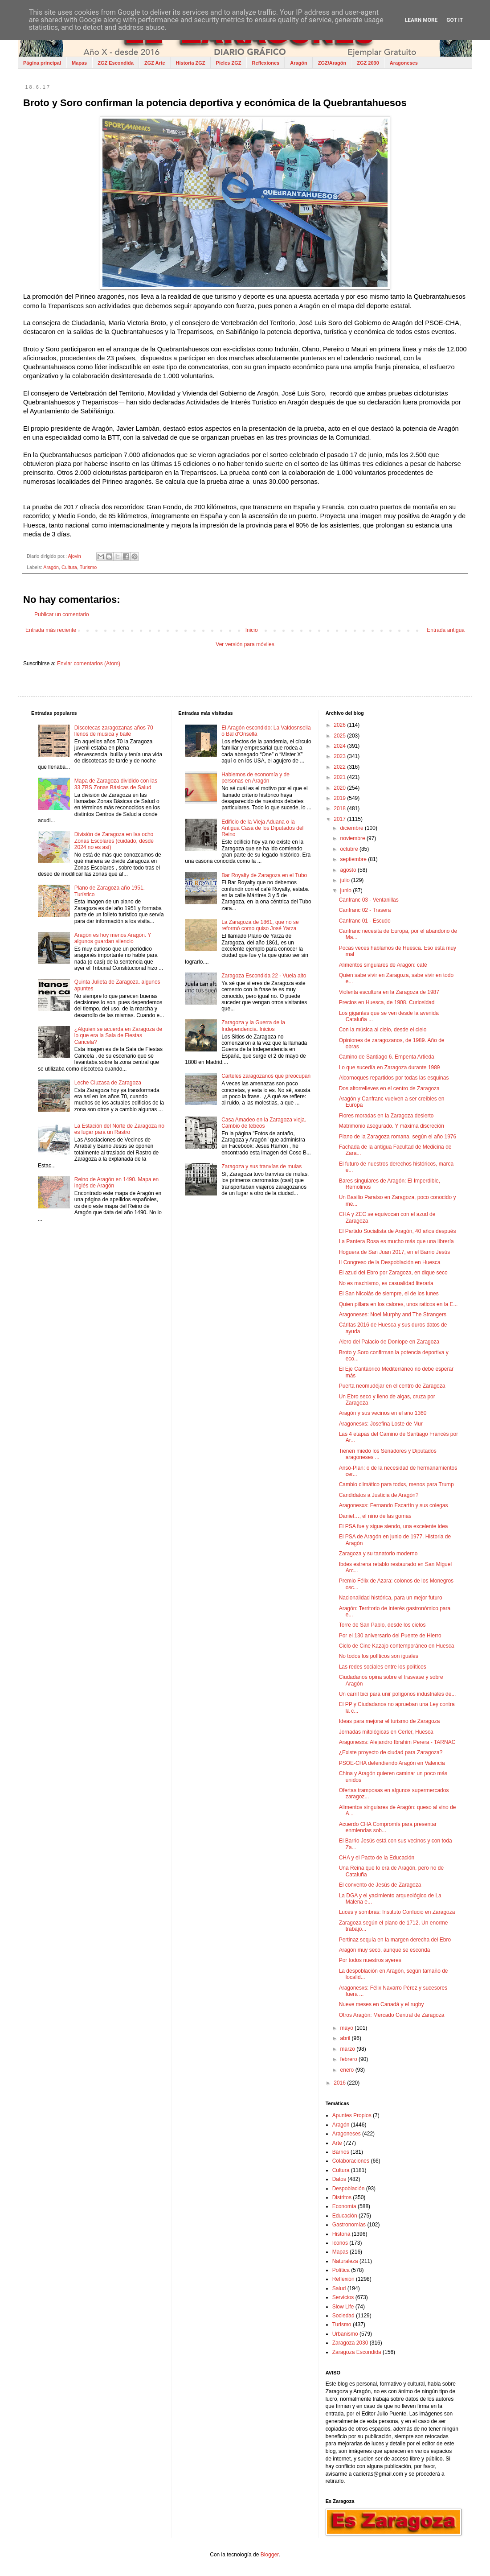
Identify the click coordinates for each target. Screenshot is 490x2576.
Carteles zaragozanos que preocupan (265, 1076)
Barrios (340, 2152)
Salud (339, 2288)
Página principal (42, 63)
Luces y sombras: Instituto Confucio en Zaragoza (397, 1912)
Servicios (343, 2297)
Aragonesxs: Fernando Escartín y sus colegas (393, 1505)
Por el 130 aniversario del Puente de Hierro (390, 1635)
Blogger (270, 2554)
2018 (340, 808)
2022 (340, 767)
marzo (348, 2049)
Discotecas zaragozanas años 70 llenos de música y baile (113, 731)
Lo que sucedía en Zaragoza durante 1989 (389, 1067)
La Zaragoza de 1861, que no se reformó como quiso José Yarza (259, 925)
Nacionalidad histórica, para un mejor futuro (390, 1598)
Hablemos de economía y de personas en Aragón (255, 777)
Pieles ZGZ (228, 63)
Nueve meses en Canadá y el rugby (381, 2004)
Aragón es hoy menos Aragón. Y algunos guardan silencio (112, 938)
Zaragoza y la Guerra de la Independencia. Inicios (253, 1025)
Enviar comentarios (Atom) (88, 663)
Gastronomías (349, 2225)
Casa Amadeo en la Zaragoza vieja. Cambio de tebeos (263, 1123)
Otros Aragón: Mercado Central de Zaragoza (392, 2015)
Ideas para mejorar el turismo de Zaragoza (389, 1721)
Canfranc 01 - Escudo (365, 921)
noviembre (353, 838)
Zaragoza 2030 (350, 2343)
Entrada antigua (446, 630)
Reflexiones (265, 63)
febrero (349, 2059)
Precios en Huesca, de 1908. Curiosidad (387, 1002)
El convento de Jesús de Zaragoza (380, 1885)
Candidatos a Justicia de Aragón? (379, 1495)
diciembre (352, 828)
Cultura (69, 567)
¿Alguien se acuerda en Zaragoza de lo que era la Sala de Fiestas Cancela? (118, 1035)
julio (345, 880)
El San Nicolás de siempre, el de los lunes (389, 1293)
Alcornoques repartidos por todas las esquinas (394, 1078)
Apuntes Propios (352, 2115)
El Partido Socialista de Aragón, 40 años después (397, 1231)
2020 (340, 788)
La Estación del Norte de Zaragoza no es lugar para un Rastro (119, 1129)
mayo (347, 2028)
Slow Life (343, 2307)
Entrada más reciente (50, 630)
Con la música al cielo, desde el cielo (383, 1029)
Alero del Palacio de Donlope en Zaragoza (389, 1342)
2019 (340, 798)
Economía (344, 2206)
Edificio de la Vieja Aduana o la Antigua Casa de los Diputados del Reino (262, 828)
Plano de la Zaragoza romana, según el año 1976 (398, 1136)
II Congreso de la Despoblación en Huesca (390, 1262)
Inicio (251, 630)
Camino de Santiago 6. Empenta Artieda (386, 1057)
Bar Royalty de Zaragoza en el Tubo (264, 875)
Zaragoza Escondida (356, 2352)
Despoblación (348, 2188)
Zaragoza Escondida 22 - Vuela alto (263, 976)
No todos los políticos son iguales (378, 1656)
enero (347, 2070)
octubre (349, 849)
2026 (340, 725)
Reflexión (343, 2279)
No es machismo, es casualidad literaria (386, 1283)
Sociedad (343, 2315)
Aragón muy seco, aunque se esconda (384, 1950)
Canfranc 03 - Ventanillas (369, 900)
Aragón (298, 63)
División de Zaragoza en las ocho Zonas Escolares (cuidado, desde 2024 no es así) (114, 840)
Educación (344, 2216)
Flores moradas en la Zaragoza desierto (386, 1116)
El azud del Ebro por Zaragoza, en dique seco (393, 1272)
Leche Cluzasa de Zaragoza (107, 1083)
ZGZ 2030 (368, 63)
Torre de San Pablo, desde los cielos (382, 1625)
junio (346, 890)
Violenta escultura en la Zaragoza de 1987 (389, 992)
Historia (341, 2234)
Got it (454, 20)
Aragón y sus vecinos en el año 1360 (383, 1413)
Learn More (421, 20)
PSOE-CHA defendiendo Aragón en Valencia (392, 1763)
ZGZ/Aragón (332, 63)
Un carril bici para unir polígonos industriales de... (397, 1694)
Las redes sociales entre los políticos (382, 1667)
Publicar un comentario (61, 614)
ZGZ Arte (154, 63)
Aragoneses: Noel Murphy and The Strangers (392, 1314)
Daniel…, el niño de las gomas (375, 1516)
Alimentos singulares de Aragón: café (383, 965)
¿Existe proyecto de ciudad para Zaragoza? (391, 1752)
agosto (349, 870)
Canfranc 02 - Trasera (365, 910)
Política (341, 2270)
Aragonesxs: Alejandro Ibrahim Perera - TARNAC (397, 1742)
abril (346, 2038)
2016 (340, 2083)
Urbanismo (345, 2334)
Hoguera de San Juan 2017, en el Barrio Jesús (394, 1252)
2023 (340, 756)
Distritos (341, 2197)
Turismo (88, 567)
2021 (340, 777)
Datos (339, 2179)
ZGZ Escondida (116, 63)
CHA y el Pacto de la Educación (376, 1858)
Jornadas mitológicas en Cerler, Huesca (386, 1732)
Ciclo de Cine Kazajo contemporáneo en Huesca (396, 1646)
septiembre (354, 859)
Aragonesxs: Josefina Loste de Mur (381, 1424)
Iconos (340, 2243)
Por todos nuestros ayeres (370, 1960)
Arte (337, 2143)
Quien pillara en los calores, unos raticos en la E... (398, 1304)
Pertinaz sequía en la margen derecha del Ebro (395, 1940)
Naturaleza (345, 2261)
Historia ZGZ (190, 63)
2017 (340, 819)
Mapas (79, 63)
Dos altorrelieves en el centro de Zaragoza (389, 1088)
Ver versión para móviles (245, 644)
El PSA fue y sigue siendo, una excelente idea (393, 1526)
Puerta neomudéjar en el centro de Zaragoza (392, 1386)
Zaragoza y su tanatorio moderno (378, 1553)
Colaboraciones (350, 2161)
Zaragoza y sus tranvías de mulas (261, 1166)
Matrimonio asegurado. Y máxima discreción (391, 1126)
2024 (340, 746)
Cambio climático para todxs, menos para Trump (396, 1484)
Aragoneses (404, 63)
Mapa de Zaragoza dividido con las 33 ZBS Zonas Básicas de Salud (115, 784)
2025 (340, 736)
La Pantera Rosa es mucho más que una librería (396, 1241)
